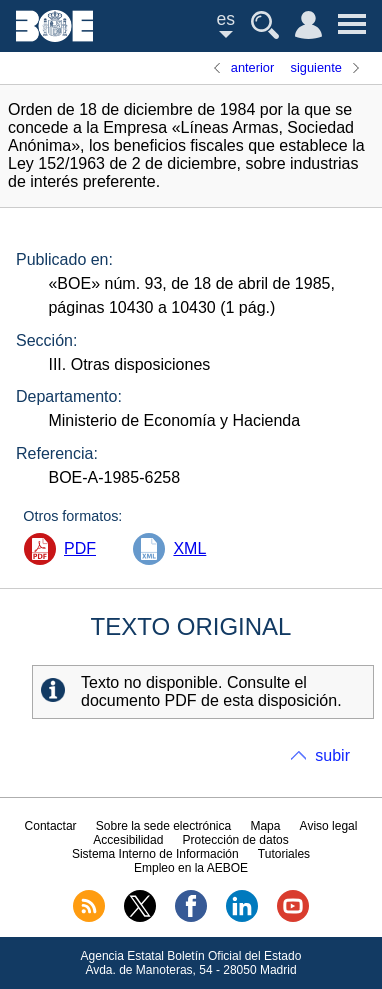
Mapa (265, 826)
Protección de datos (236, 840)
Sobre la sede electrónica (163, 826)
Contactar (51, 826)
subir (332, 755)
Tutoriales (284, 854)
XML (189, 548)
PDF (80, 548)
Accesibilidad (128, 840)
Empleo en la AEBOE (191, 868)
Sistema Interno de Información (155, 854)
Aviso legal (329, 826)
